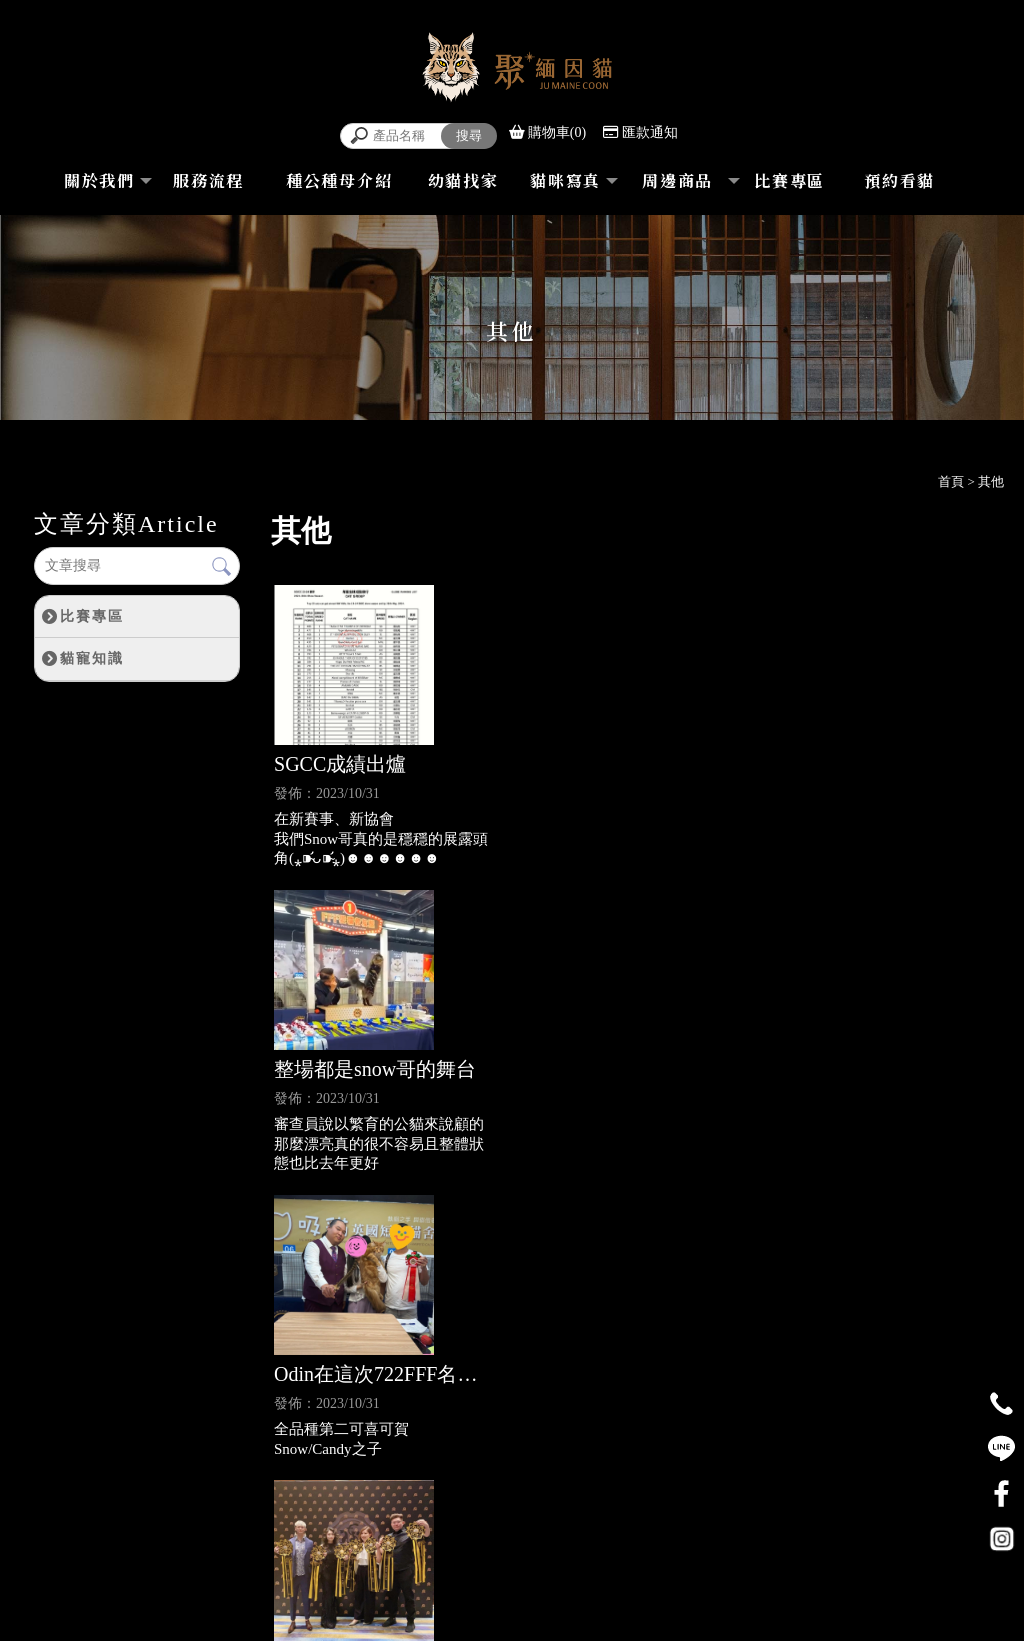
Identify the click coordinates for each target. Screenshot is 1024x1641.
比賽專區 (91, 616)
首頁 (951, 481)
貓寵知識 (91, 658)
